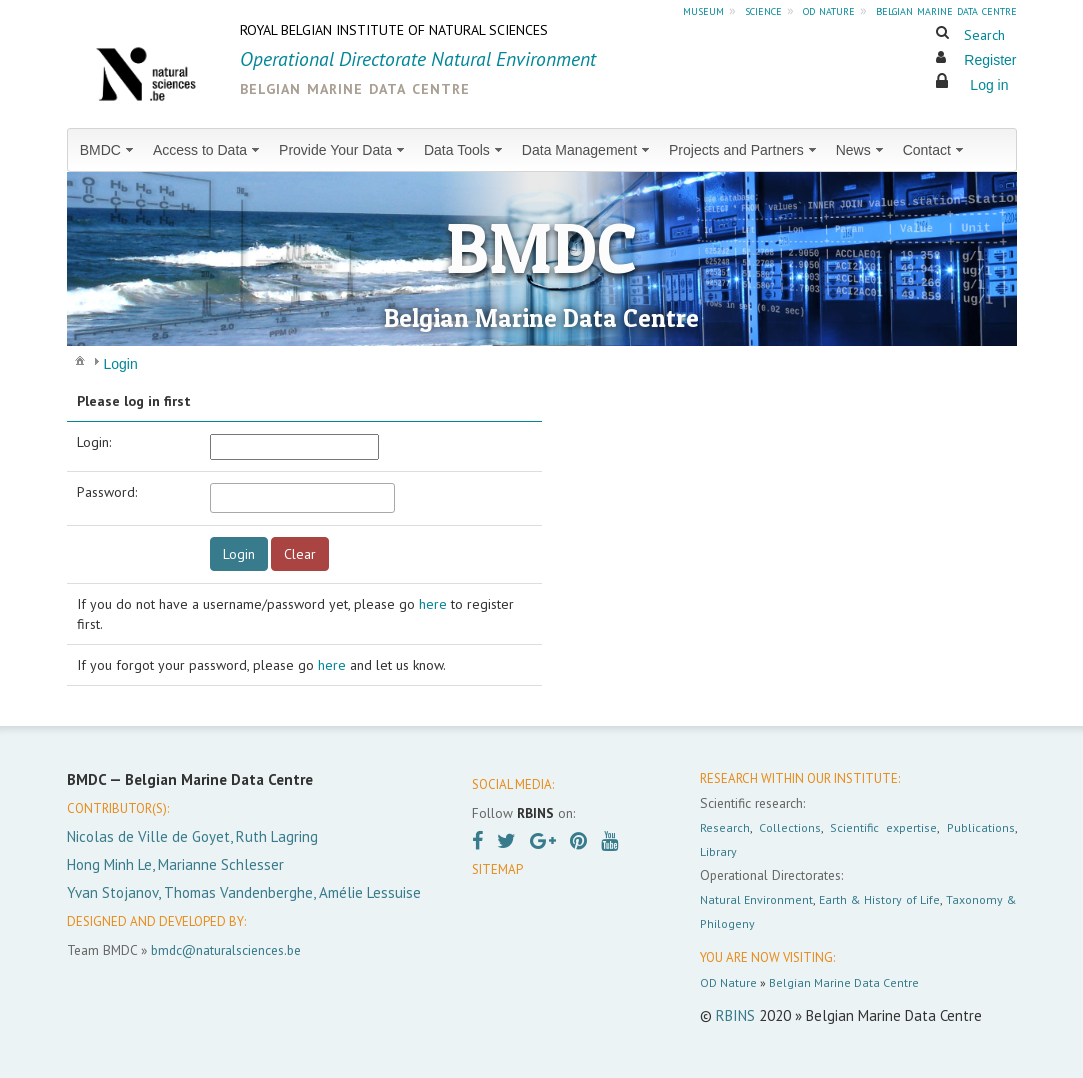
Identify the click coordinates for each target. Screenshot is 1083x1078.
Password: (107, 492)
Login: (94, 442)
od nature (829, 10)
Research (725, 827)
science (763, 10)
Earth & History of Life (879, 899)
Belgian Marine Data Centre (844, 982)
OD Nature (728, 982)
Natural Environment (757, 899)
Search (984, 35)
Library (718, 851)
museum (703, 10)
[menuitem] (108, 150)
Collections (790, 827)
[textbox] (302, 498)
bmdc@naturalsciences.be (226, 950)
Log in (989, 85)
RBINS (735, 1015)
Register (990, 60)
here (433, 604)
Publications (981, 827)
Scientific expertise (883, 827)
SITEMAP (497, 869)
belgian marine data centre (946, 10)
